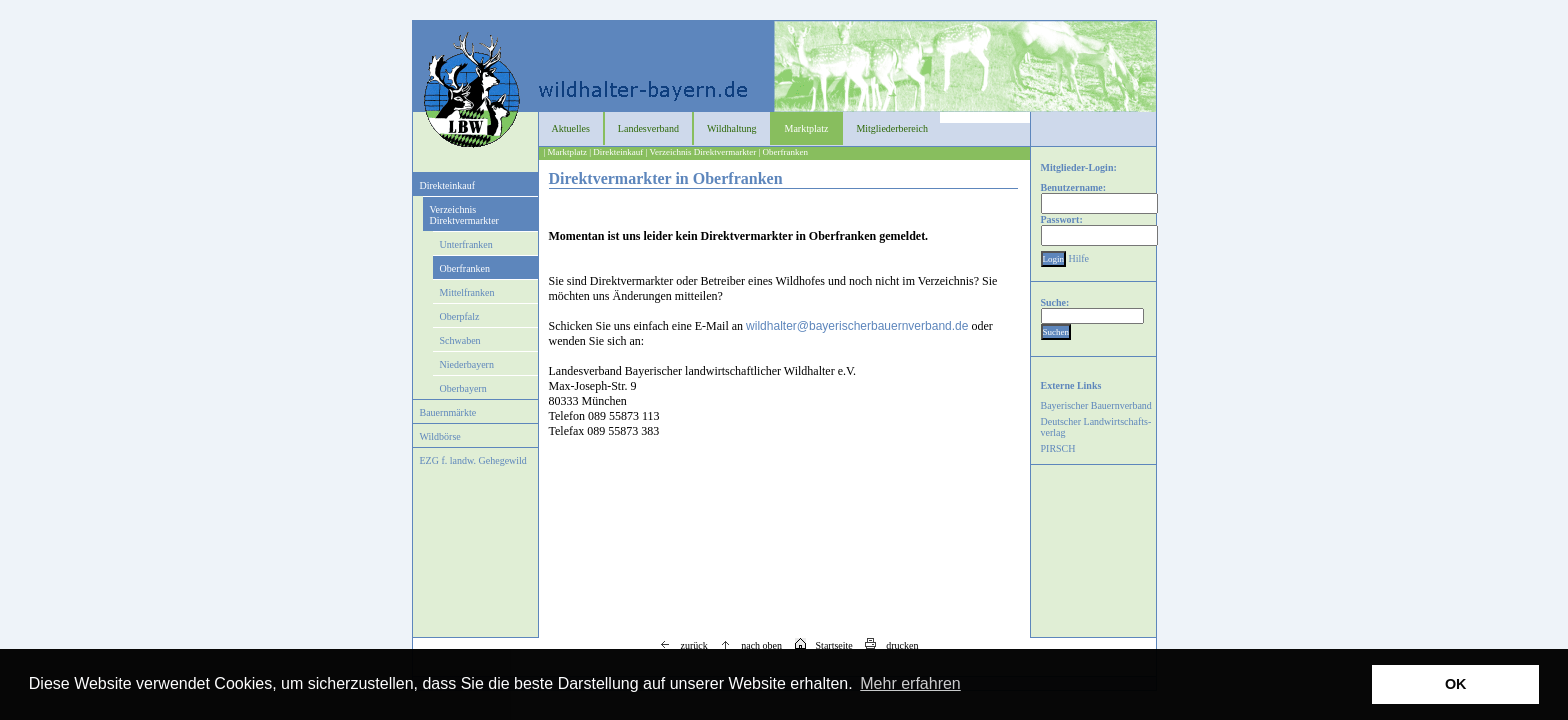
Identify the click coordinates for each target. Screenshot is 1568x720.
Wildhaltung (732, 128)
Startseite (819, 645)
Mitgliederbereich (892, 128)
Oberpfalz (460, 316)
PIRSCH (1058, 448)
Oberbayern (463, 388)
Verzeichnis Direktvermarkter (464, 215)
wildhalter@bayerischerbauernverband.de (857, 326)
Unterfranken (466, 244)
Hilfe (1079, 258)
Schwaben (460, 340)
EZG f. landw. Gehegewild (473, 460)
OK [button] (1456, 684)
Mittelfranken (467, 292)
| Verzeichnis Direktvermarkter (701, 152)
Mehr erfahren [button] (910, 683)
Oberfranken (465, 268)
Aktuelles (571, 128)
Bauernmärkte (448, 412)
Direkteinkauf (448, 185)
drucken (886, 645)
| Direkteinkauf (616, 152)
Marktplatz (807, 128)
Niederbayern (467, 364)
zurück (679, 645)
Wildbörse (440, 436)
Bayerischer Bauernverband (1096, 405)
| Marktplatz (566, 152)
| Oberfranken (783, 152)
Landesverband (648, 128)
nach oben (746, 645)
